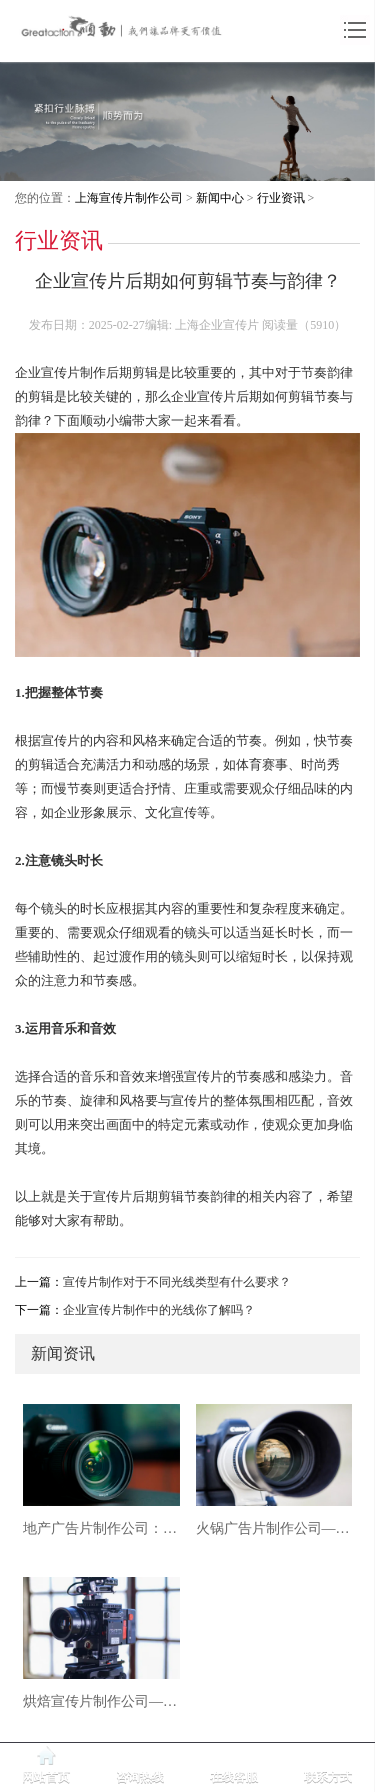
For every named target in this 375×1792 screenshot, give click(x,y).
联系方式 (328, 1777)
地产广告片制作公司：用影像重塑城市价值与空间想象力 (101, 1528)
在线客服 (234, 1777)
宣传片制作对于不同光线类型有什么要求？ (177, 1282)
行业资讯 (281, 198)
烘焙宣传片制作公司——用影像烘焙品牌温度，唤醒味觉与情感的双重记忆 (101, 1701)
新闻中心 (220, 198)
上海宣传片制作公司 (129, 198)
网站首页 (46, 1777)
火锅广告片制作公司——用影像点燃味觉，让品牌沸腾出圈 (274, 1528)
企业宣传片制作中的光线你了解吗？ (159, 1310)
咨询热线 (140, 1777)
